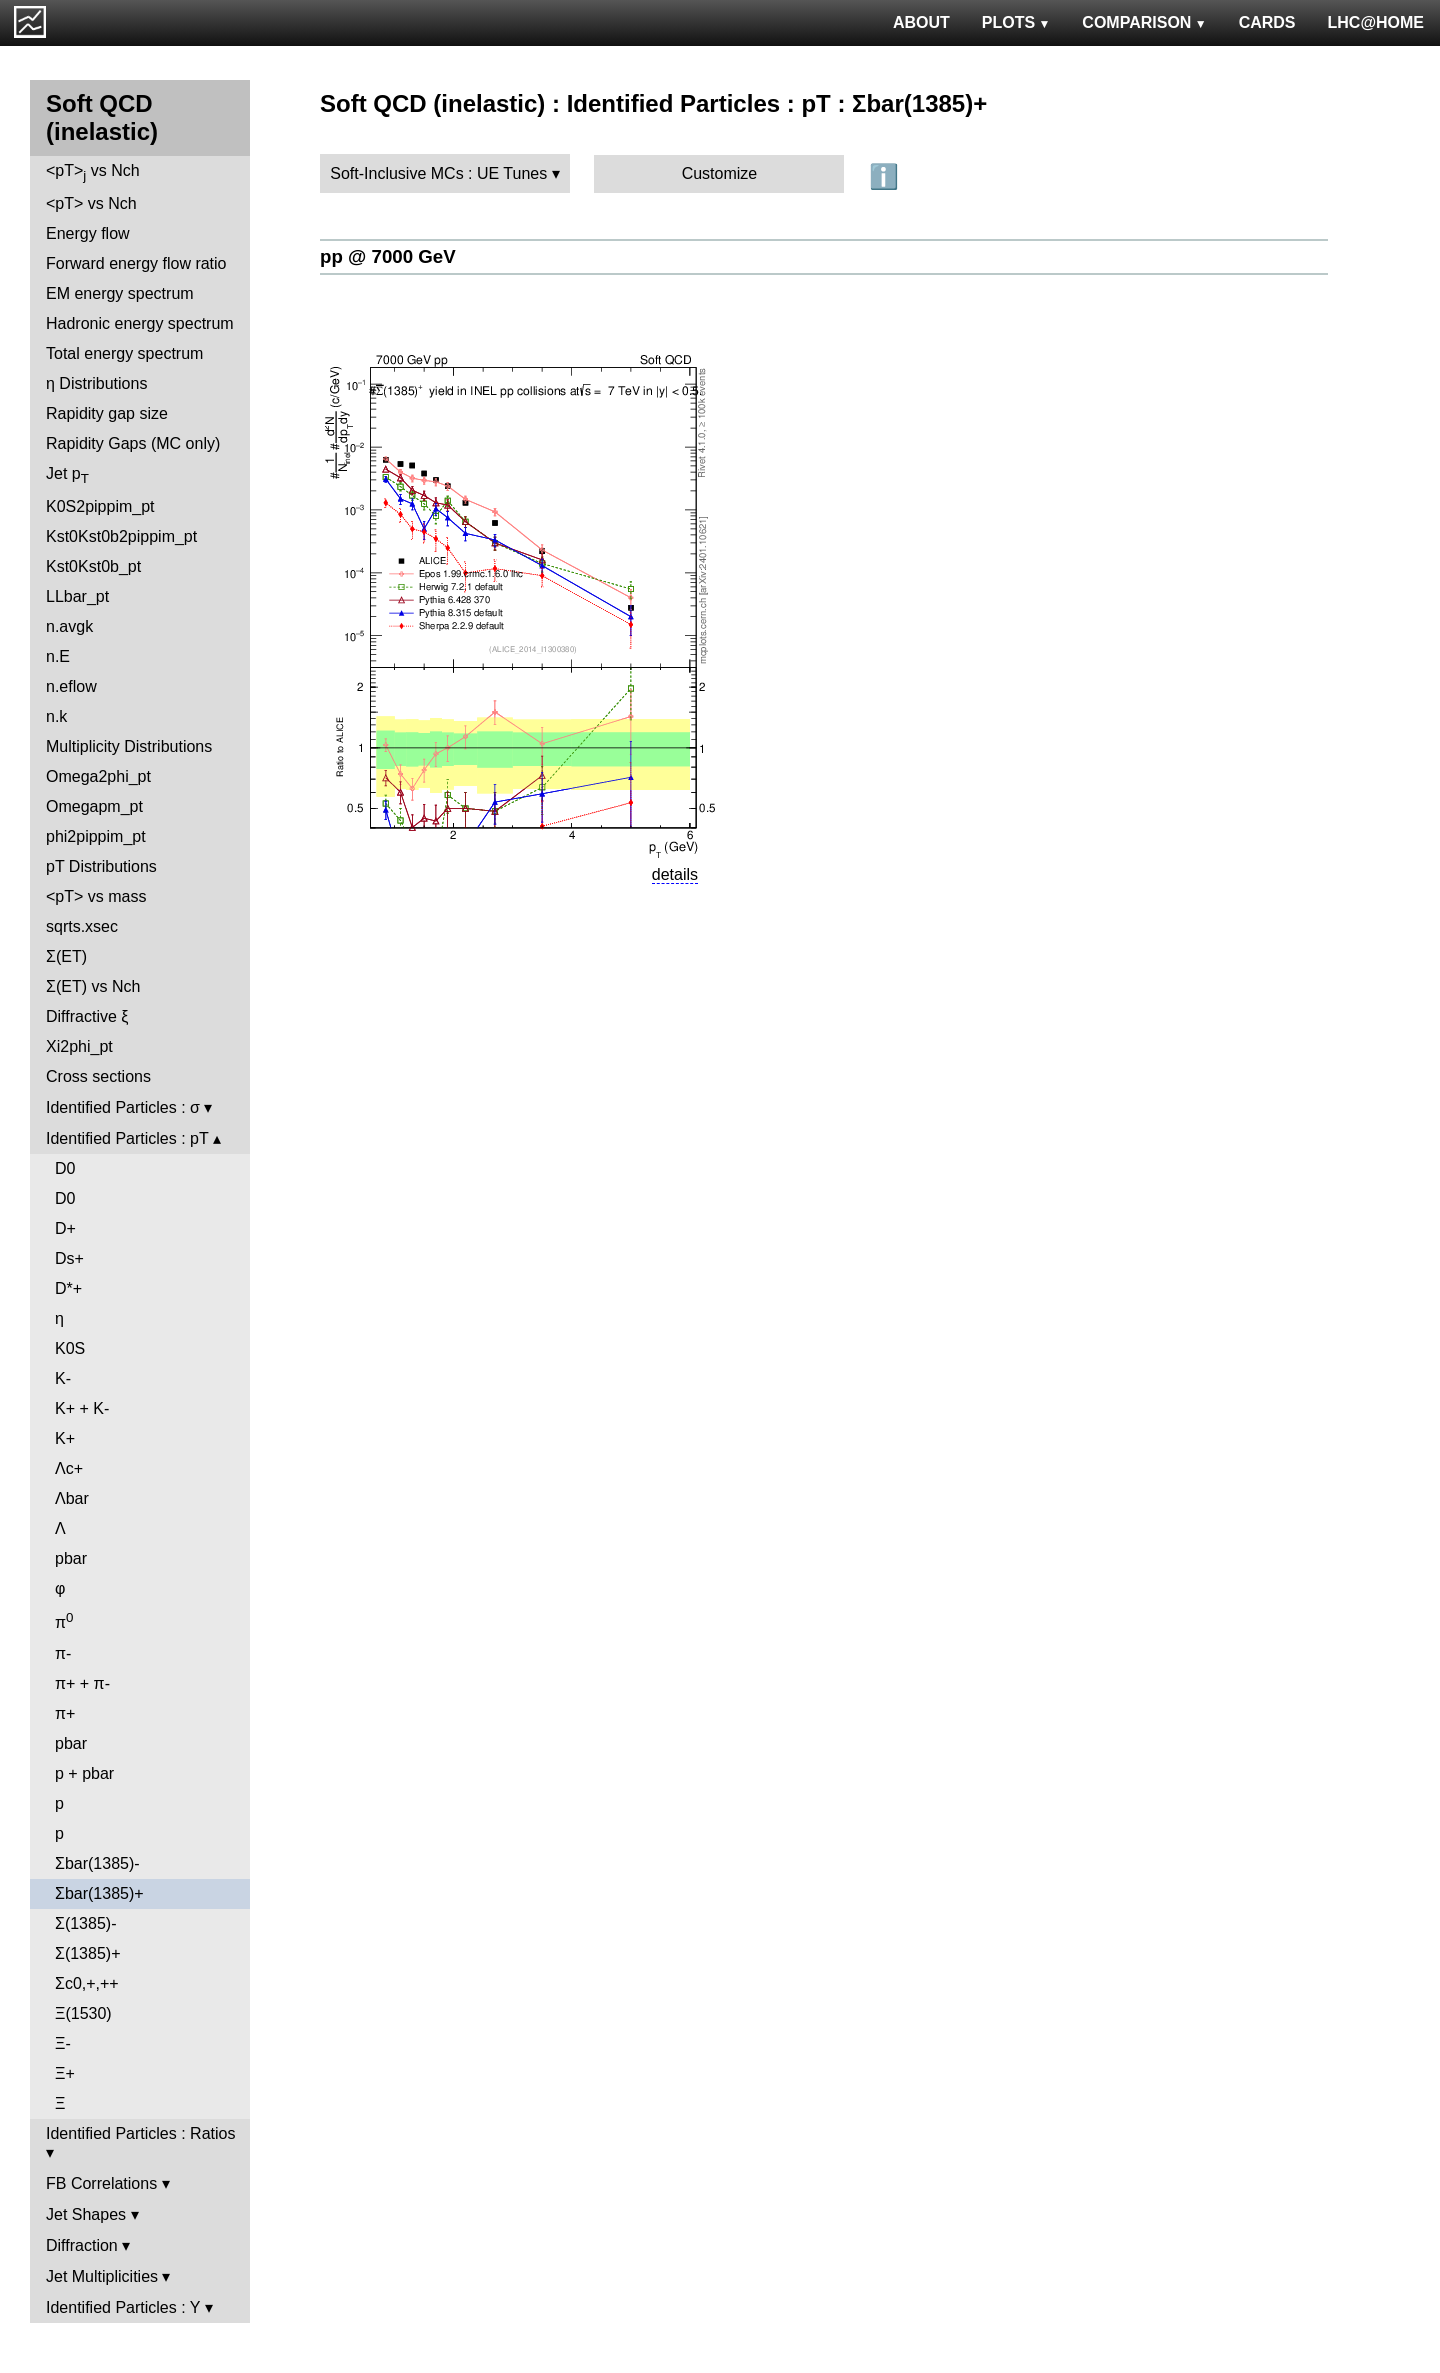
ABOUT (921, 22)
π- (63, 1653)
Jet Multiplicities (102, 2276)
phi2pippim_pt (96, 836)
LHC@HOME (1376, 22)
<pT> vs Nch (93, 172)
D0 (65, 1168)
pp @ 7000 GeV (388, 256)
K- (63, 1378)
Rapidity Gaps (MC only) (133, 443)
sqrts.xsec (82, 926)
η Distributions (96, 383)
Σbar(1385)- (97, 1863)
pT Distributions (101, 866)
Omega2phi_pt (98, 776)
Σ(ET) (66, 956)
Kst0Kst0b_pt (93, 566)
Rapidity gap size (107, 413)
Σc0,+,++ (87, 1983)
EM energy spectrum (120, 293)
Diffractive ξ (87, 1016)
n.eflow (71, 686)
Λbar (72, 1498)
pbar (71, 1558)
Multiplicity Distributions (129, 746)
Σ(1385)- (85, 1923)
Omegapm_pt (94, 806)
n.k (56, 716)
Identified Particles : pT (127, 1138)
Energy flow (88, 233)
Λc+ (69, 1468)
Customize (720, 173)
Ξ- (63, 2043)
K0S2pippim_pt (100, 506)
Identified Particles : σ (123, 1107)
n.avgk (69, 626)
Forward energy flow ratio (136, 263)
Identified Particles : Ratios (140, 2133)
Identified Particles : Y (123, 2307)
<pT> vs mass (96, 896)
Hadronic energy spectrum (140, 323)
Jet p (67, 475)
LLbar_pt (77, 596)
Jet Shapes (86, 2214)
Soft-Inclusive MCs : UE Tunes (438, 173)
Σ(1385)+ (87, 1953)
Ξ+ (65, 2073)
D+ (65, 1228)
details (675, 874)
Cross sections (98, 1076)
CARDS (1267, 22)
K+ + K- (82, 1408)
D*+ (68, 1288)
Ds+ (69, 1258)
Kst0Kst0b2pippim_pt (121, 536)
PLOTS (1016, 22)
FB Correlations (101, 2183)
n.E (58, 656)
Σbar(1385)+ (99, 1893)
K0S (70, 1348)
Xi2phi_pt (79, 1046)
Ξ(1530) (83, 2013)
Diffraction (82, 2245)
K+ (65, 1438)
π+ (65, 1713)
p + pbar (84, 1773)
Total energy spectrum (124, 353)
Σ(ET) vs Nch (93, 986)
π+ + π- (82, 1683)
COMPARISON (1144, 22)
